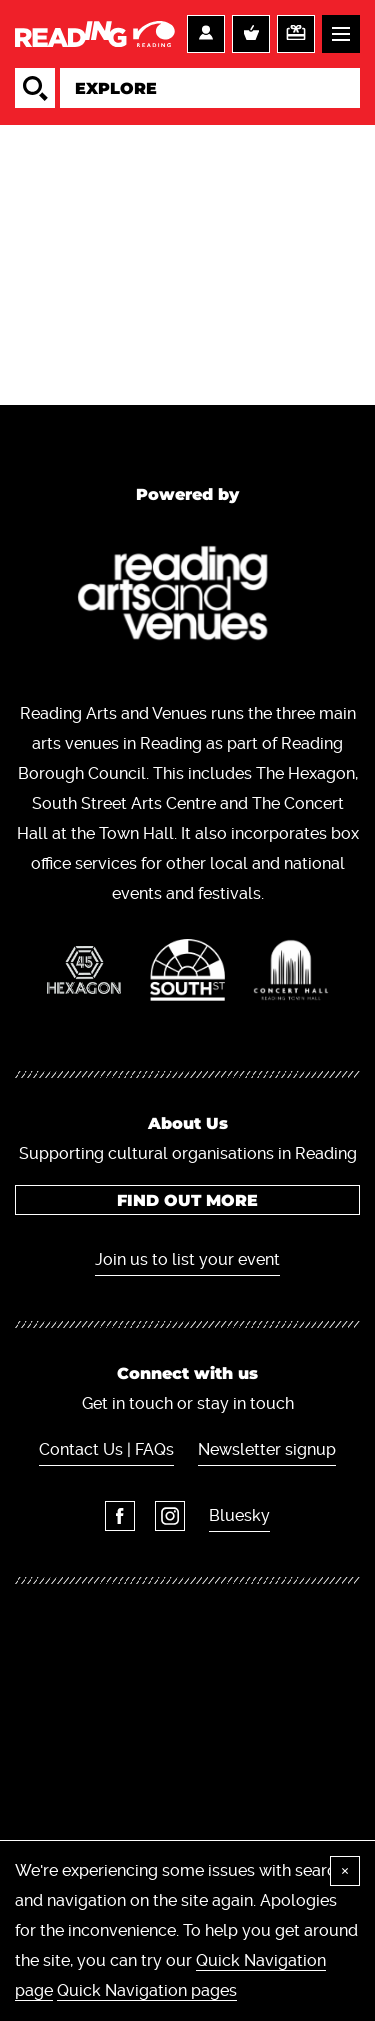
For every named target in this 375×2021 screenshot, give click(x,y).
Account (206, 34)
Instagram (170, 1516)
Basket (251, 34)
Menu (341, 34)
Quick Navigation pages (147, 1990)
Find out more (187, 1200)
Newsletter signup (267, 1449)
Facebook (120, 1516)
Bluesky (239, 1515)
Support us (296, 34)
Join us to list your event (187, 1259)
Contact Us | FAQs (106, 1449)
